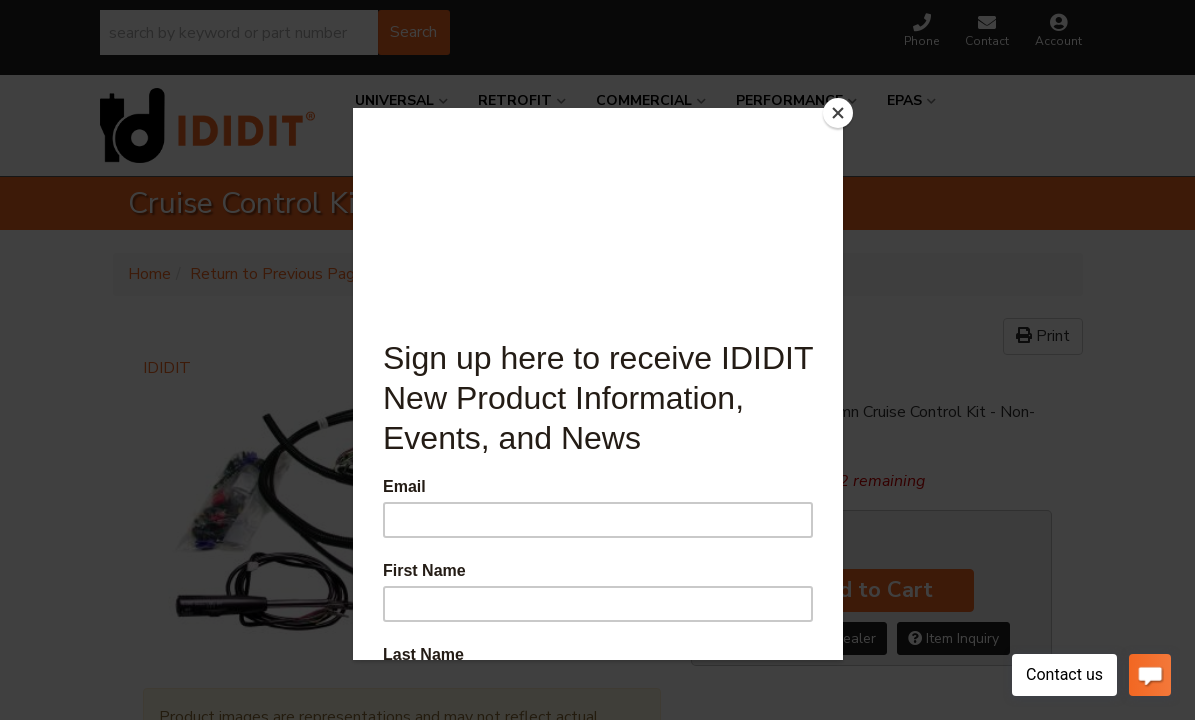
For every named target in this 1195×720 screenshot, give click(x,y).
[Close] (838, 113)
